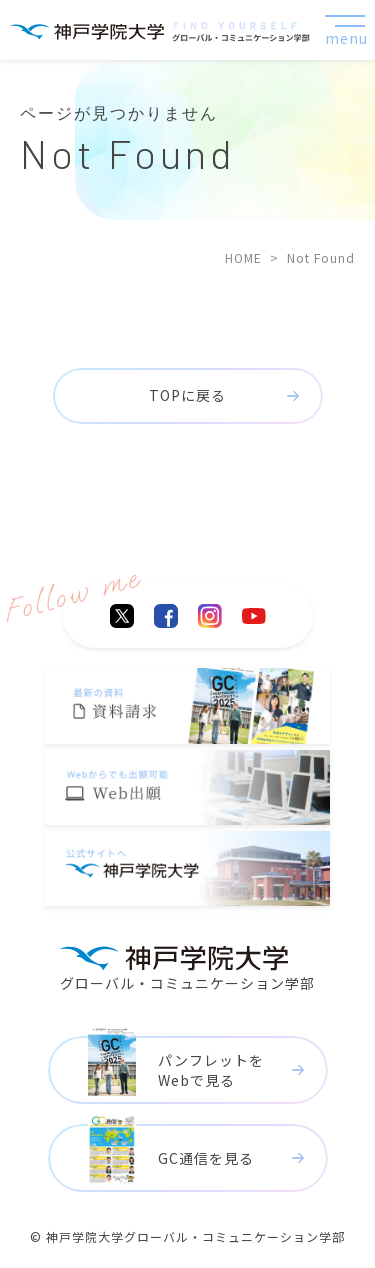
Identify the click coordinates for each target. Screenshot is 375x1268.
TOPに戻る (187, 395)
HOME (243, 257)
